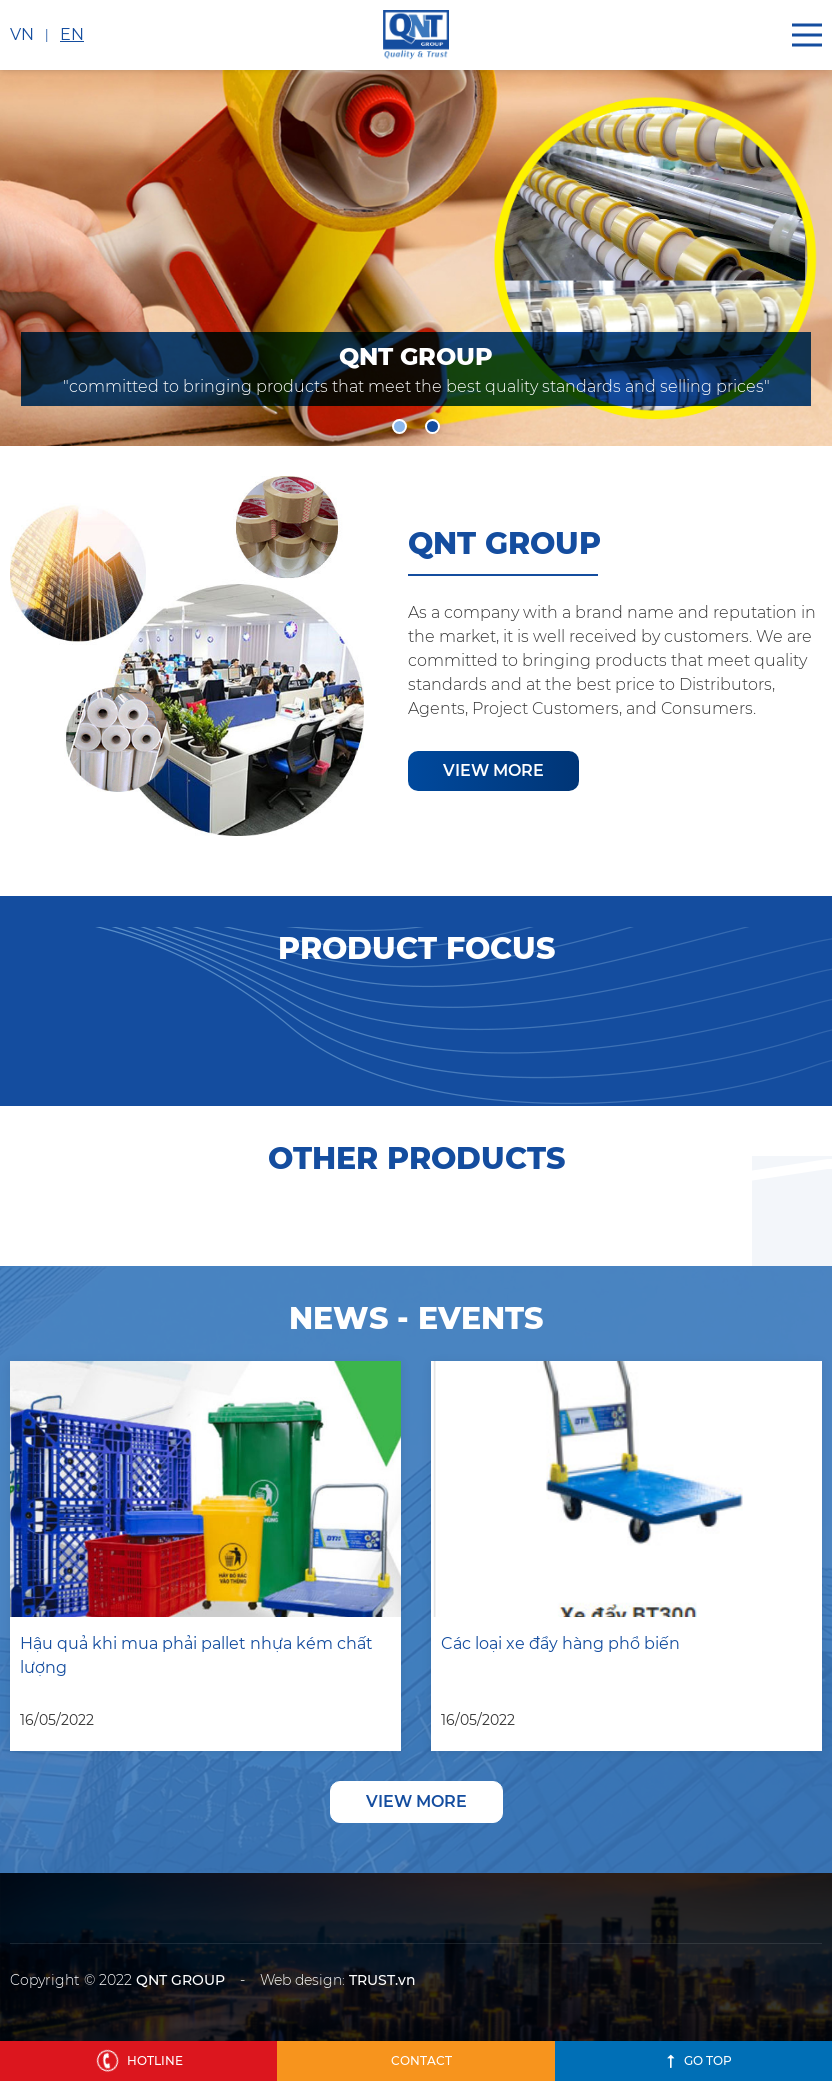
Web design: (302, 1980)
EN (72, 34)
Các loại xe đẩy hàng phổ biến (560, 1643)
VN (22, 34)
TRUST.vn (382, 1980)
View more (493, 770)
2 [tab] (432, 426)
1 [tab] (399, 426)
